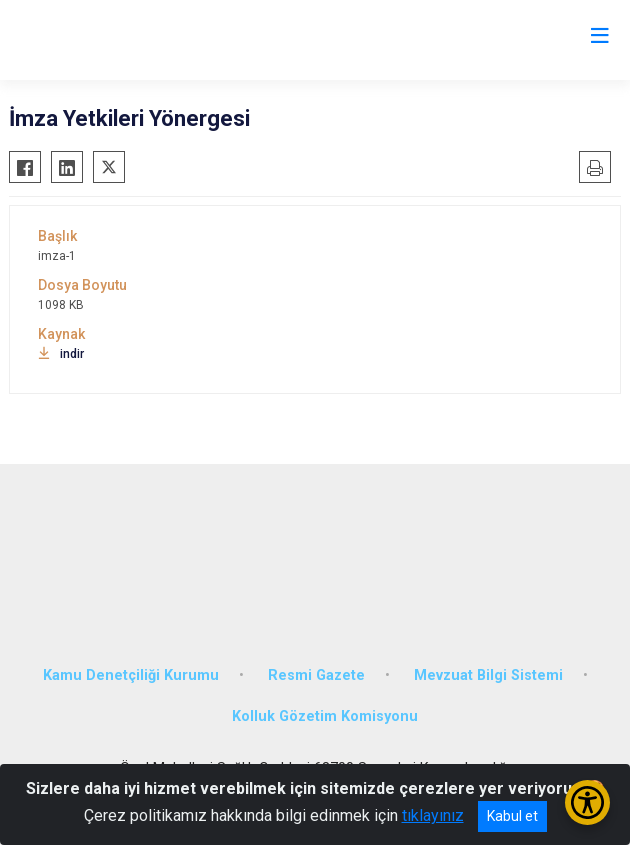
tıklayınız (433, 815)
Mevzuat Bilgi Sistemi (488, 675)
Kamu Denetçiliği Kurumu (131, 675)
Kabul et (512, 816)
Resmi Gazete (316, 675)
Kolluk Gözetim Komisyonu (325, 716)
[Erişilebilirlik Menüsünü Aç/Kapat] (587, 802)
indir (61, 354)
